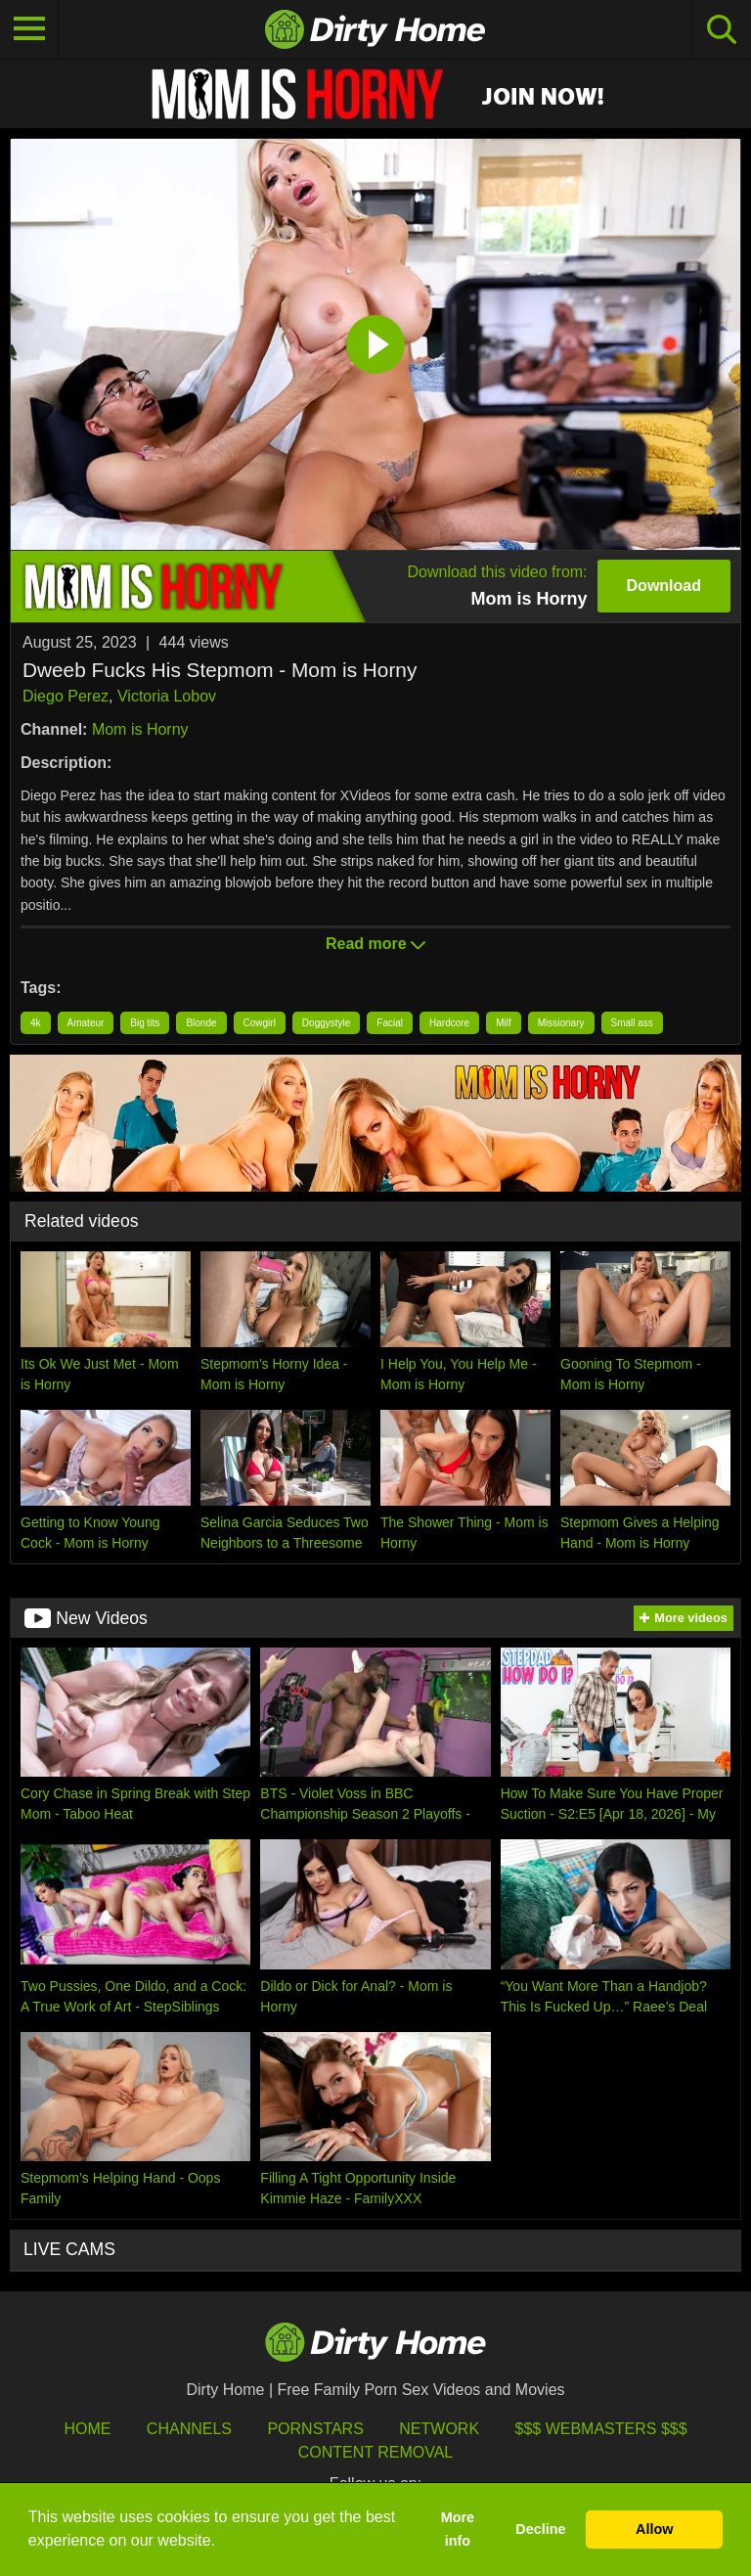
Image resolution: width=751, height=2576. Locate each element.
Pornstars (315, 2428)
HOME (87, 2428)
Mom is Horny (140, 729)
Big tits (144, 1022)
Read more (375, 943)
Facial (389, 1022)
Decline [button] (540, 2529)
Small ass (632, 1022)
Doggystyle (326, 1022)
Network (439, 2428)
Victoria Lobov (166, 696)
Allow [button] (654, 2529)
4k (35, 1022)
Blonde (201, 1022)
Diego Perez (65, 696)
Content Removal (376, 2452)
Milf (503, 1022)
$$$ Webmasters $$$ (601, 2428)
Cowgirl (259, 1022)
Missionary (561, 1022)
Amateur (86, 1022)
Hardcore (449, 1022)
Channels (189, 2428)
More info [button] (457, 2529)
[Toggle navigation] (29, 29)
